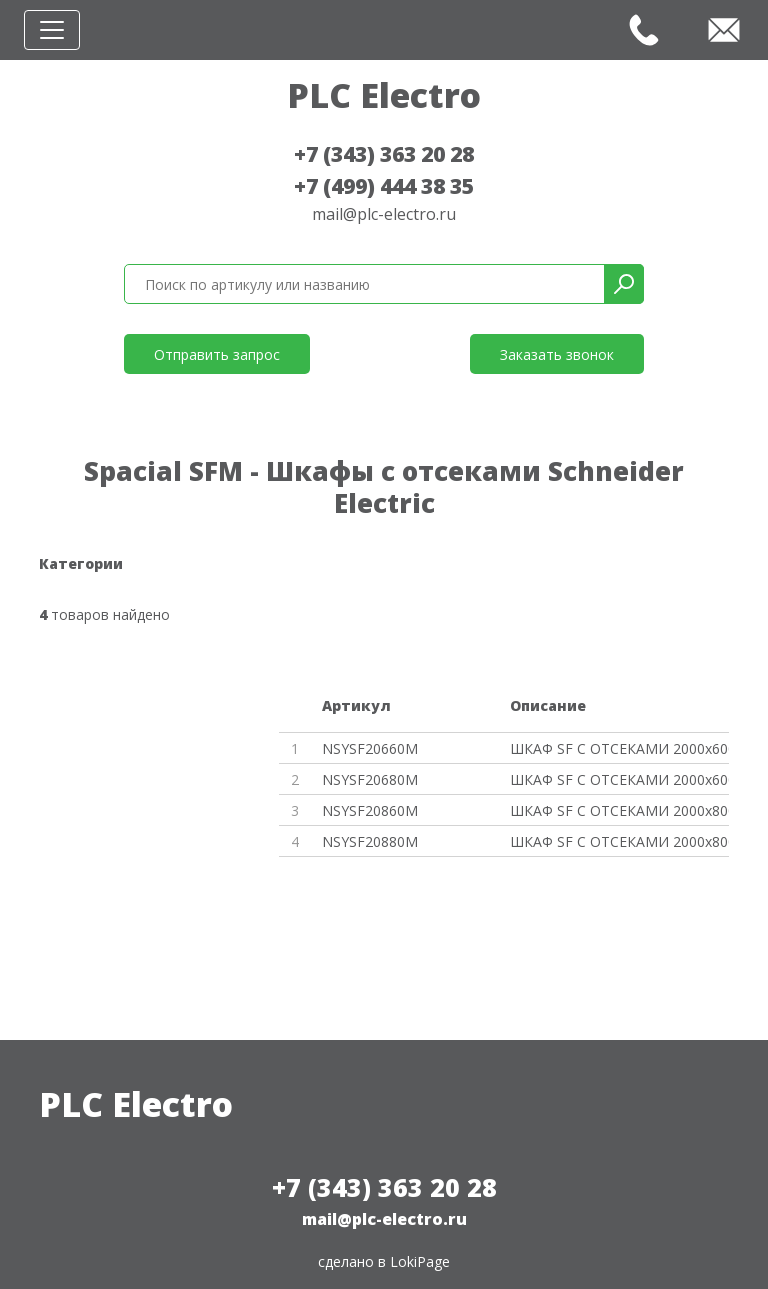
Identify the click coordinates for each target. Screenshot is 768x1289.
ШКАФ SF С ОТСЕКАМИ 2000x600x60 (619, 748)
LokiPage (420, 1261)
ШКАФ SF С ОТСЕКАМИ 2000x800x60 (619, 810)
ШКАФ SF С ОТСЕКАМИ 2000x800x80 (619, 841)
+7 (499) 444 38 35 (384, 186)
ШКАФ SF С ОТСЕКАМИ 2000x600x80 (619, 779)
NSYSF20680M (370, 779)
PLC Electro (384, 95)
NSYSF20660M (370, 748)
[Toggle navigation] (52, 30)
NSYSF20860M (370, 810)
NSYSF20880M (370, 841)
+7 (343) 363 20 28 (384, 154)
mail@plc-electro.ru (384, 214)
